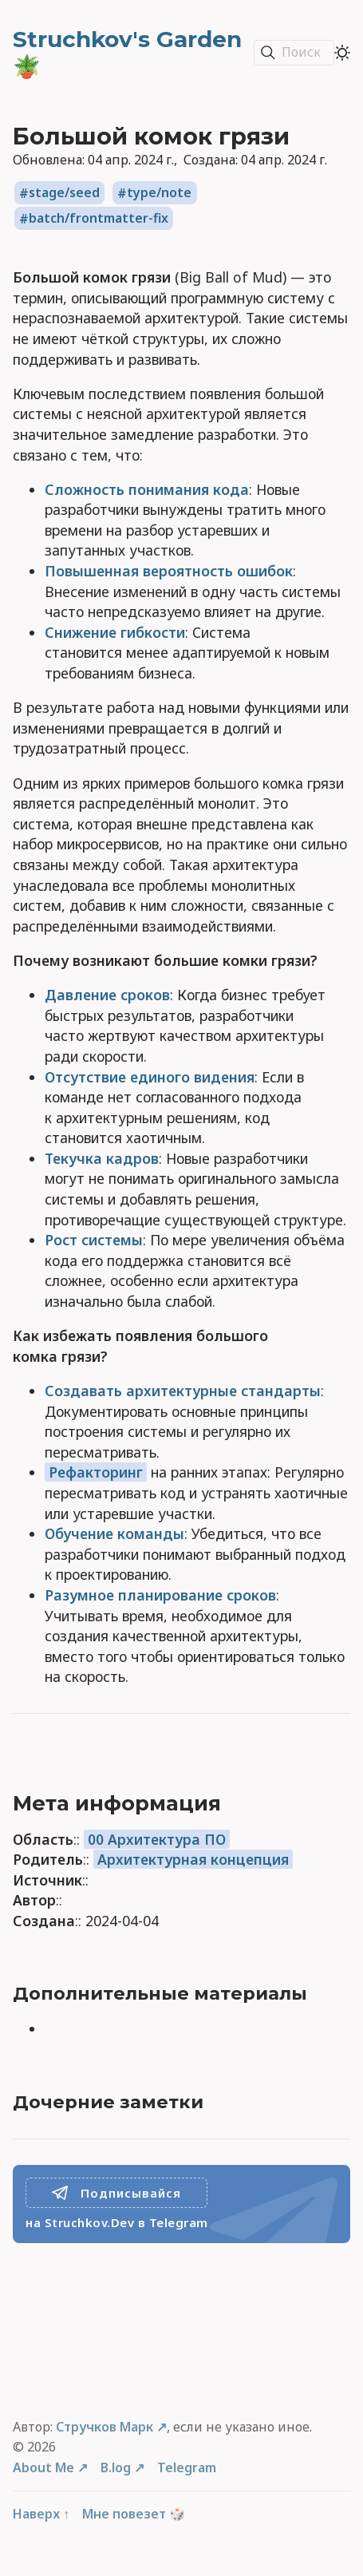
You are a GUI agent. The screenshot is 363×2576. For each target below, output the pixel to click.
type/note (159, 193)
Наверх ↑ (41, 2514)
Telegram (186, 2467)
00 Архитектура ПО (157, 1839)
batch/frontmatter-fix (98, 219)
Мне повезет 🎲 (133, 2514)
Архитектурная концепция (193, 1859)
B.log (116, 2467)
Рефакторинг (96, 1472)
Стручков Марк (104, 2427)
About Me (43, 2467)
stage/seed (64, 193)
